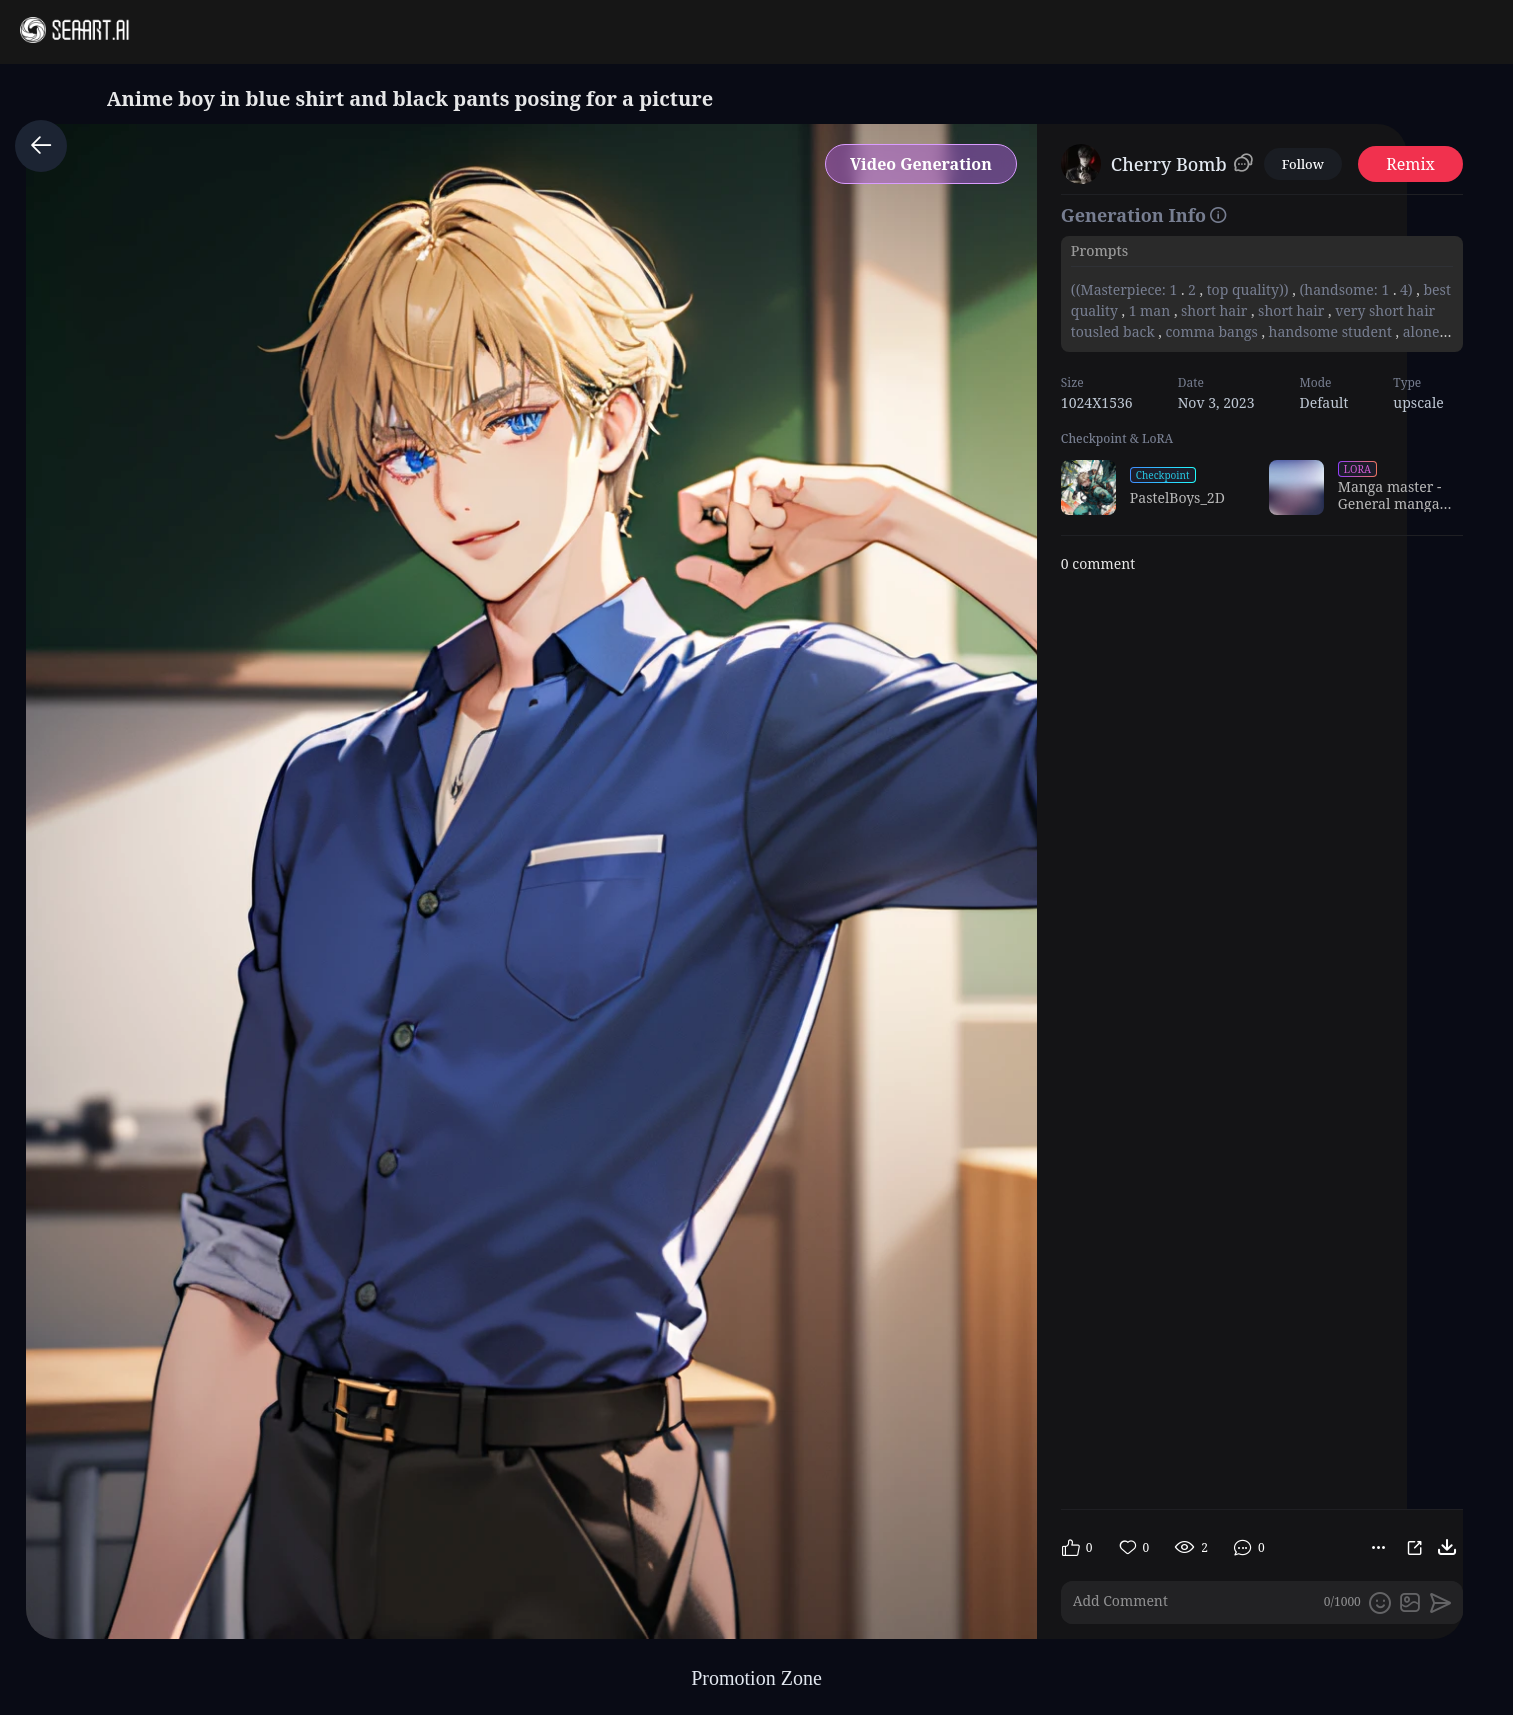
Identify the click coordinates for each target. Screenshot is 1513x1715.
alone (1421, 331)
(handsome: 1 (1344, 289)
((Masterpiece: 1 (1126, 289)
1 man (1149, 310)
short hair (1214, 310)
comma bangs (1212, 331)
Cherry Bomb (1169, 164)
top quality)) (1247, 289)
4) (1406, 289)
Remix (1410, 164)
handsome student (1330, 331)
